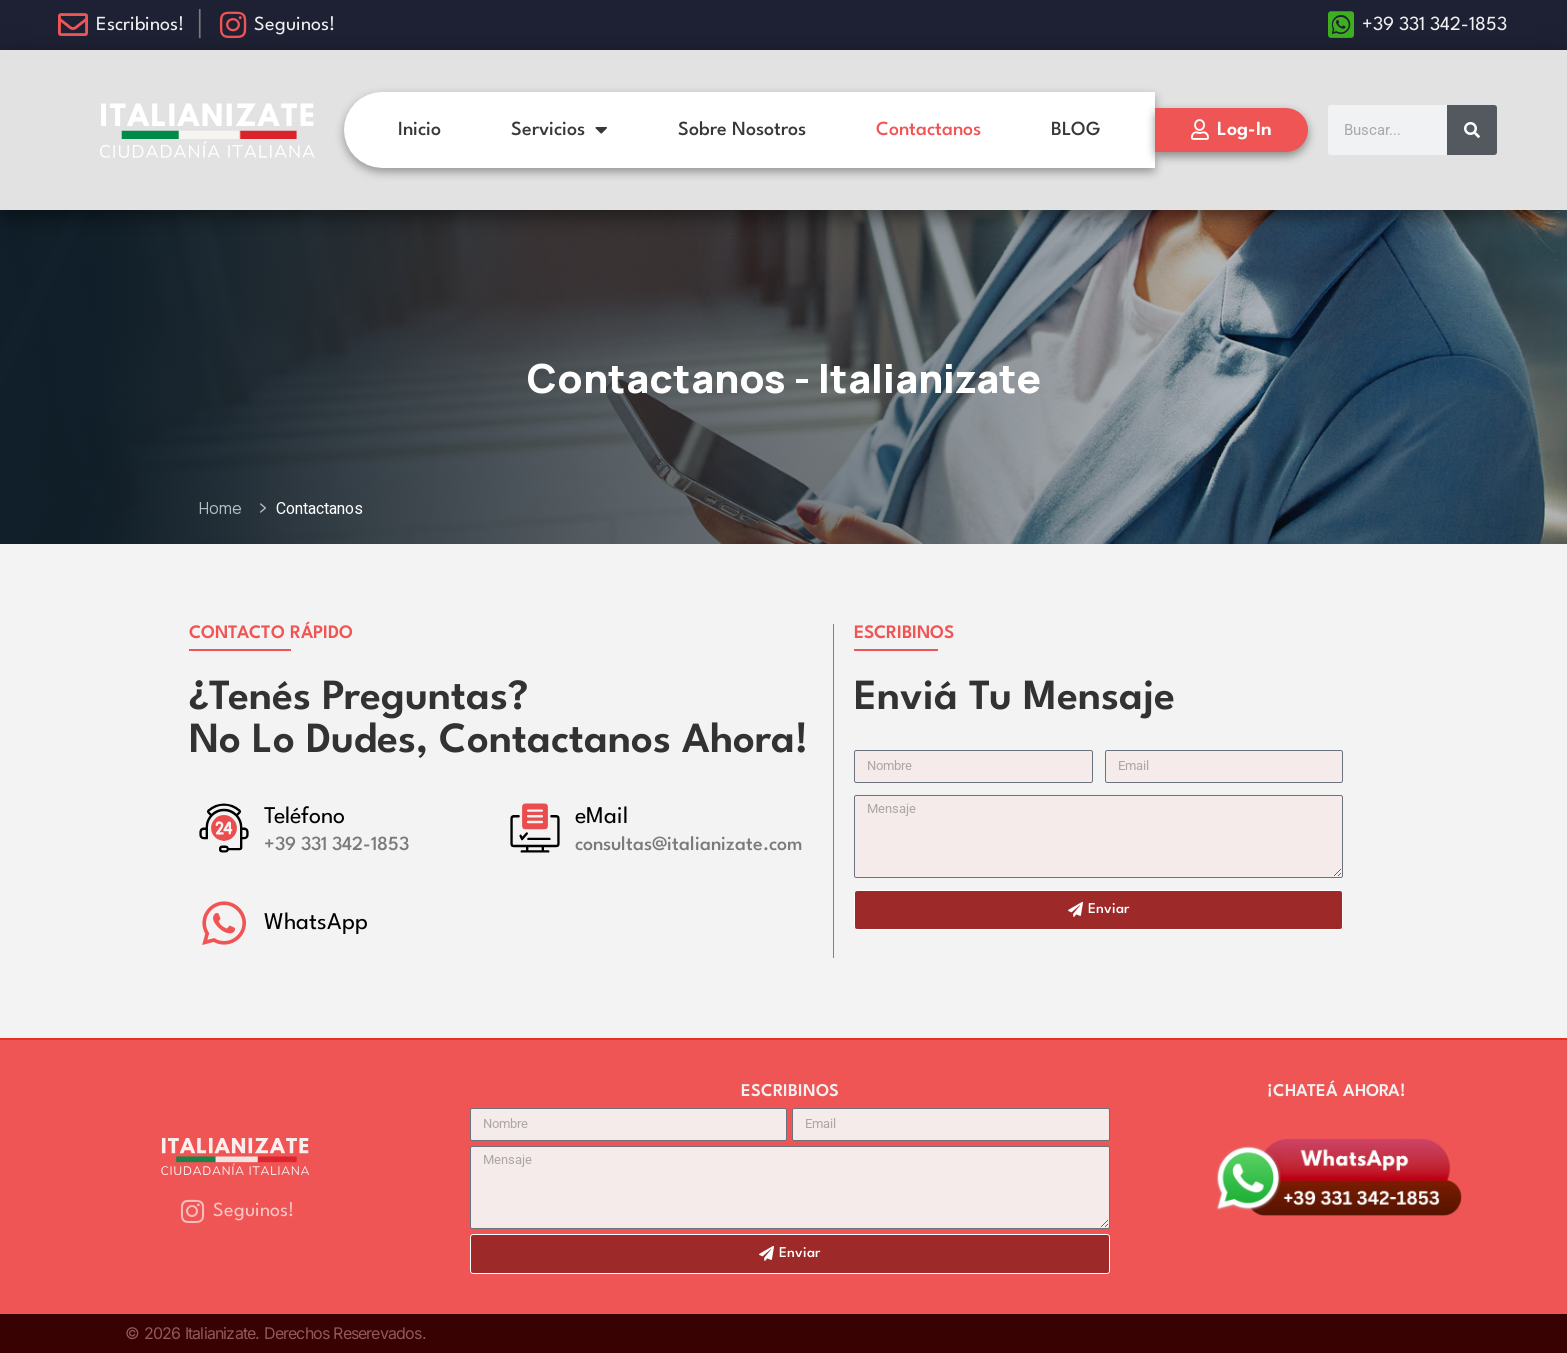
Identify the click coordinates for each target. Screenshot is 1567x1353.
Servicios (559, 130)
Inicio (419, 130)
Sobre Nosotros (742, 130)
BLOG (1075, 130)
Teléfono (304, 817)
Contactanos (928, 130)
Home (223, 508)
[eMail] (535, 828)
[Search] (1472, 130)
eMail (601, 817)
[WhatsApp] (224, 923)
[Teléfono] (224, 828)
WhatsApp (316, 923)
